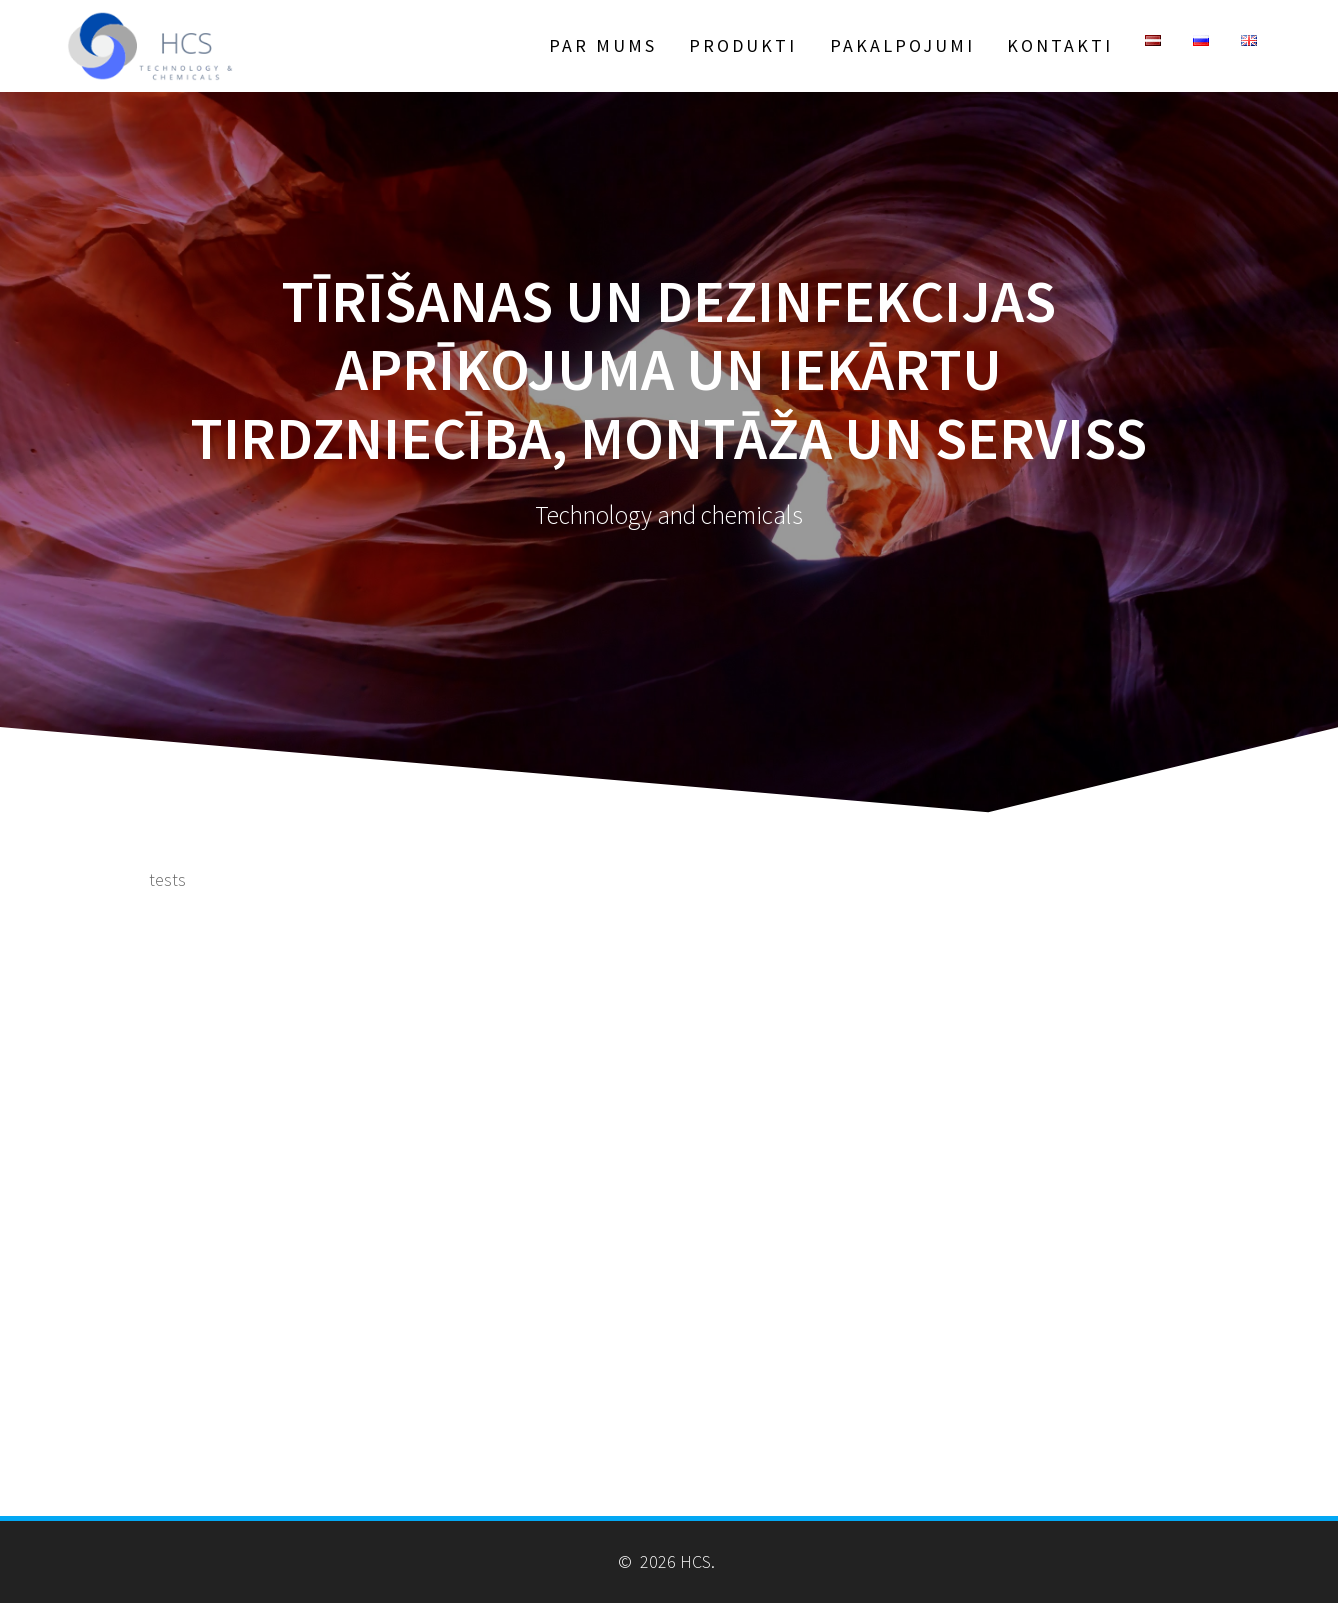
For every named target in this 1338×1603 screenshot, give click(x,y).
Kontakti (1060, 45)
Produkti (743, 45)
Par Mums (603, 45)
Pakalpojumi (902, 45)
